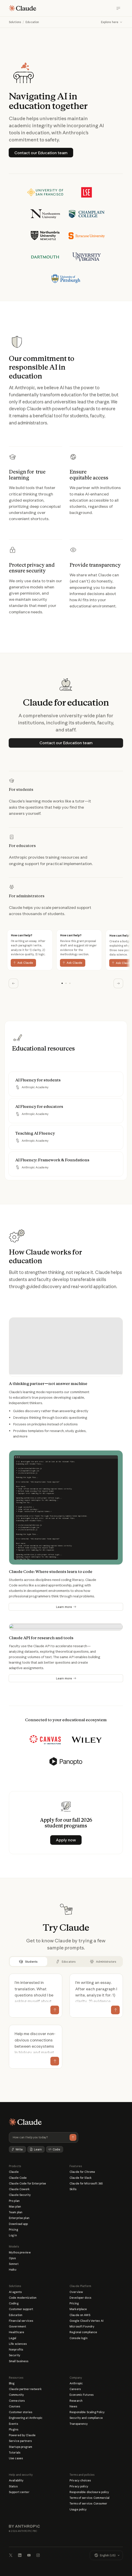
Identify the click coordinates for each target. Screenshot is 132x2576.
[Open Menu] (118, 8)
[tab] (28, 1961)
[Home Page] (22, 8)
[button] (112, 22)
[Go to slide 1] (62, 983)
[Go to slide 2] (66, 983)
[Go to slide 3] (69, 983)
